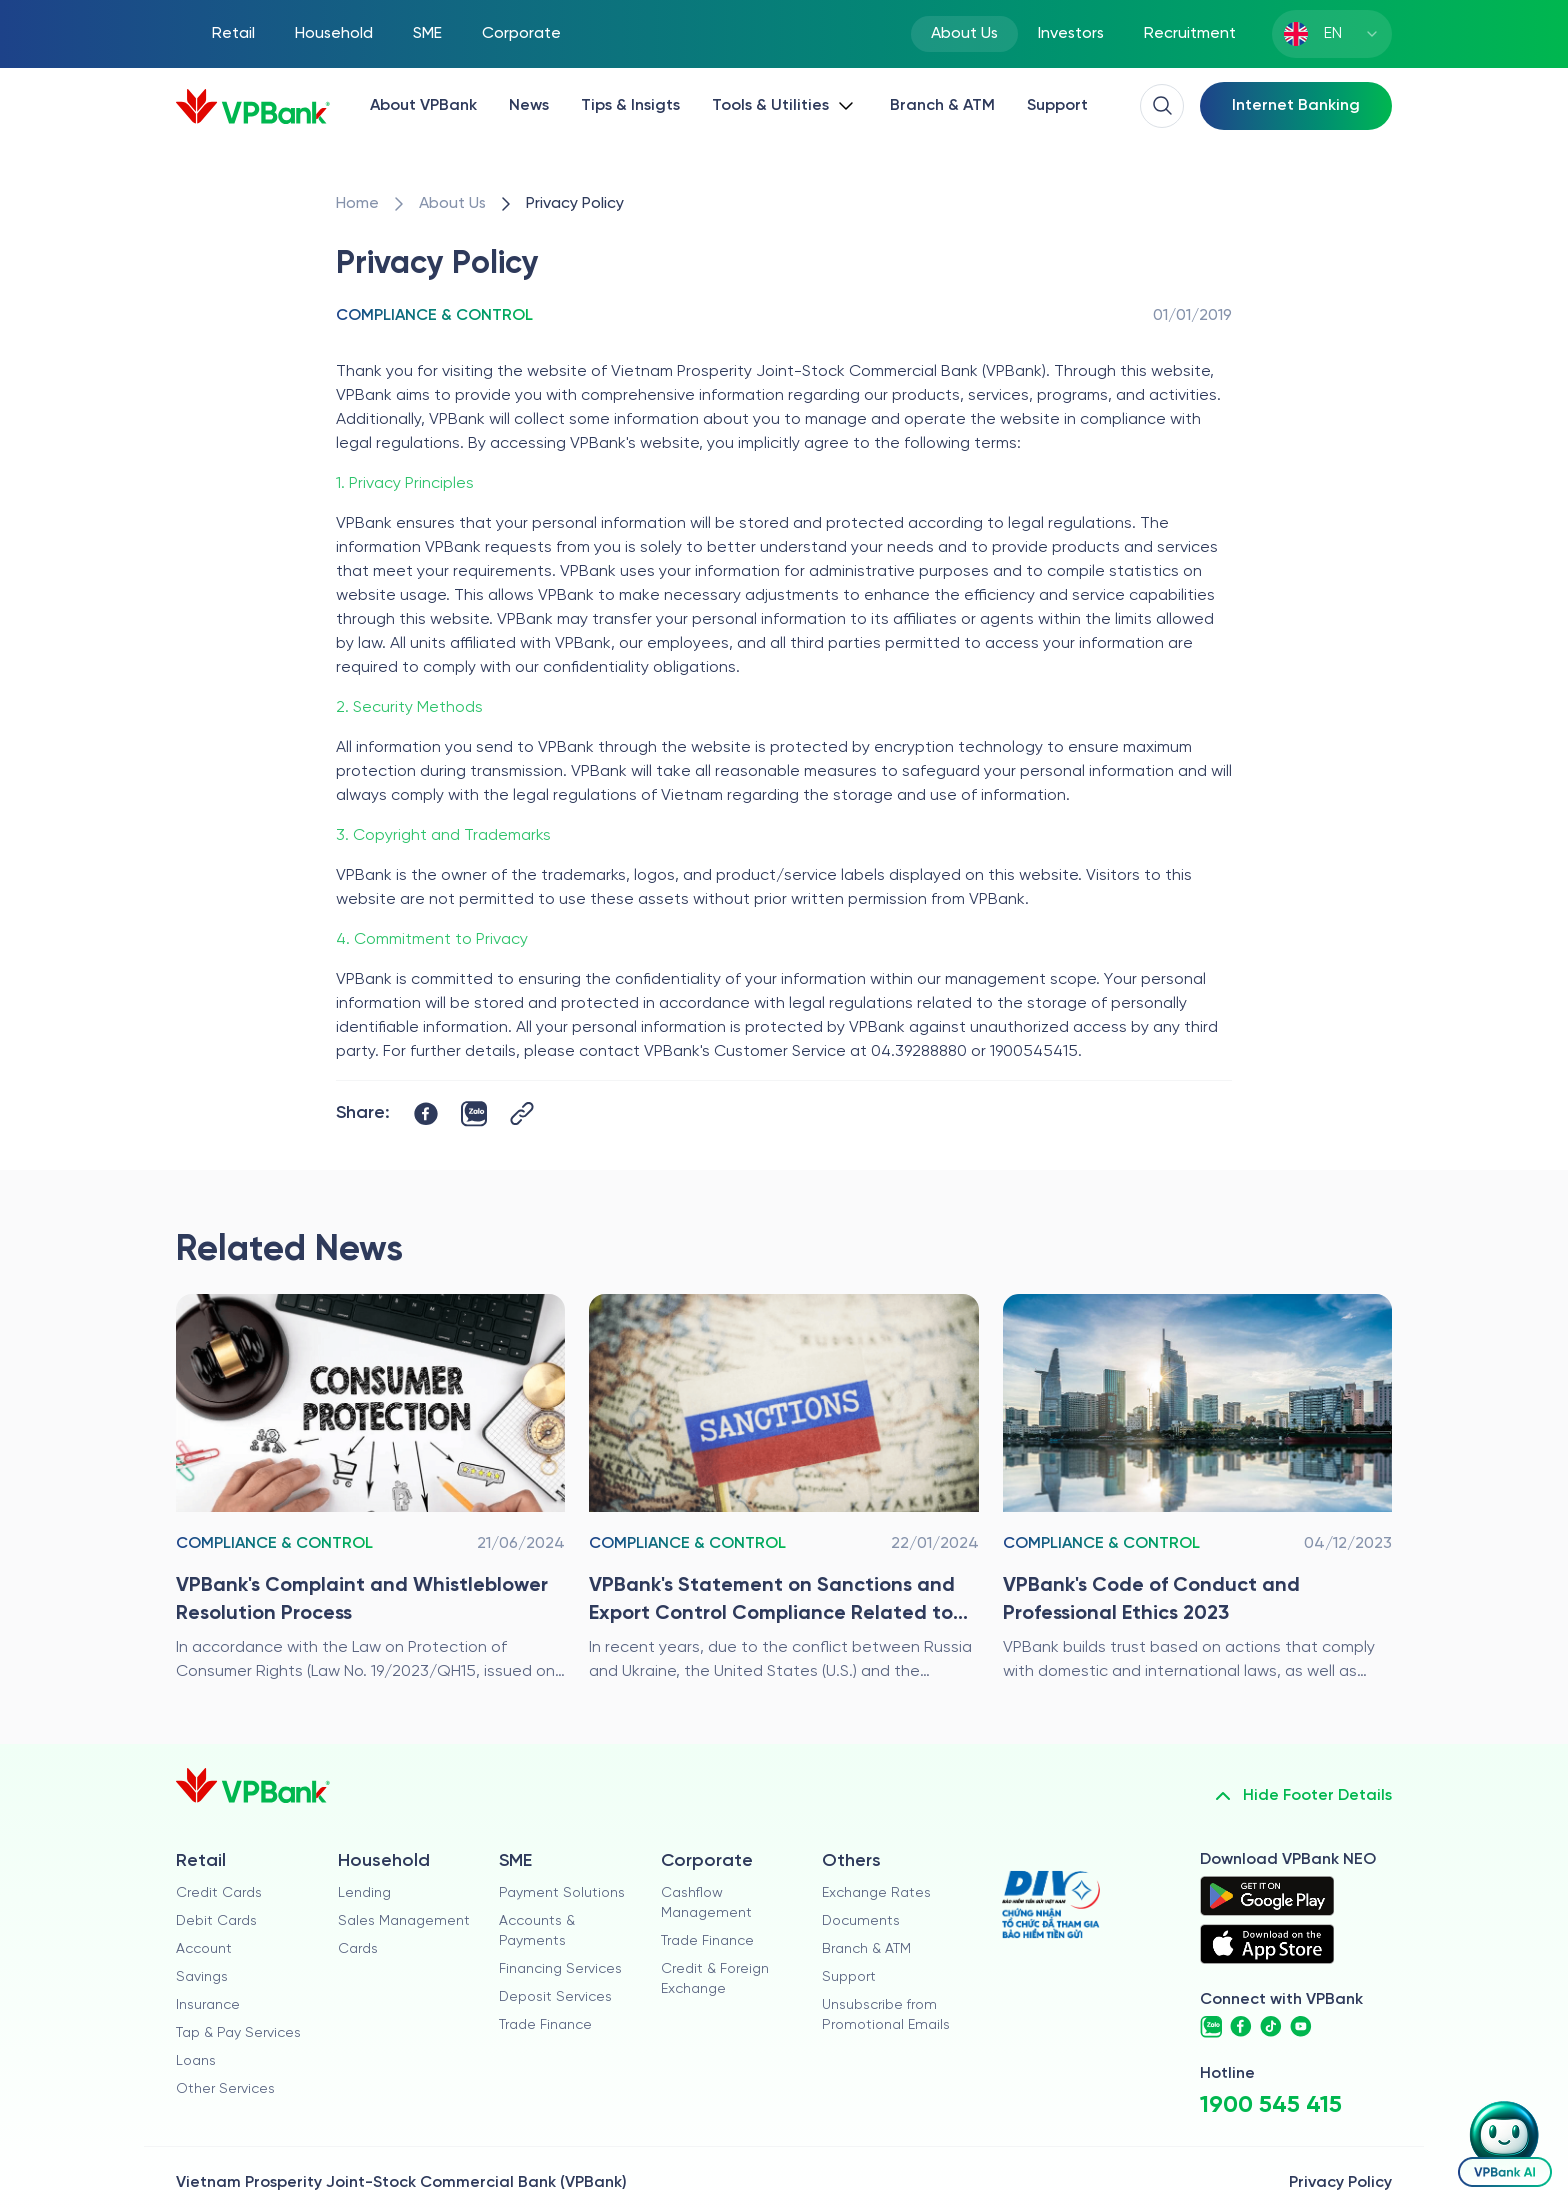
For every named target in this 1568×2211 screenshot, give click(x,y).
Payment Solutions (562, 1893)
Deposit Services (555, 1997)
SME (427, 33)
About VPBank (423, 105)
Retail (233, 33)
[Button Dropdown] (785, 106)
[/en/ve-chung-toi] (452, 204)
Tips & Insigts (630, 105)
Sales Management (404, 1921)
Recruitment (1190, 33)
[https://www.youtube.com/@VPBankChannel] (1301, 2027)
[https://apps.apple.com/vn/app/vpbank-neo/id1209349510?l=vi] (1267, 1944)
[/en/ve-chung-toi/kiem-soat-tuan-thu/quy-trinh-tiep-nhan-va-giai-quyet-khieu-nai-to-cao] (370, 1489)
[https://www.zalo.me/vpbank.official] (1211, 2027)
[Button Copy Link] (522, 1113)
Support (1057, 105)
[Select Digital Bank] (1296, 106)
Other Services (225, 2089)
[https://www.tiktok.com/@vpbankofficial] (1271, 2027)
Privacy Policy (1340, 2182)
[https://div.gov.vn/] (1051, 1904)
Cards (358, 1949)
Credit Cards (219, 1893)
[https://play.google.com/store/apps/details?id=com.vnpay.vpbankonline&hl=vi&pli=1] (1267, 1896)
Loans (196, 2061)
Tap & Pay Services (238, 2033)
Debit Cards (216, 1921)
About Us (964, 33)
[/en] (253, 106)
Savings (202, 1977)
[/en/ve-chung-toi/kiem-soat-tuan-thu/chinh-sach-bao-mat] (575, 204)
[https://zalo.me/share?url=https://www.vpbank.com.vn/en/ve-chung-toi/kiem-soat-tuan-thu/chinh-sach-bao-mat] (474, 1114)
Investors (1071, 33)
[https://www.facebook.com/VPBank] (1241, 2027)
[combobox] (1332, 34)
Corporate (521, 33)
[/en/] (357, 204)
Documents (861, 1921)
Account (204, 1949)
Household (334, 33)
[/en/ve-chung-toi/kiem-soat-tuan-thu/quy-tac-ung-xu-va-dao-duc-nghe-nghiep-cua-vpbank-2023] (1197, 1489)
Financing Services (560, 1969)
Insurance (208, 2005)
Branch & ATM (942, 105)
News (529, 105)
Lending (364, 1893)
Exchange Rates (876, 1893)
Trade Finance (545, 2025)
